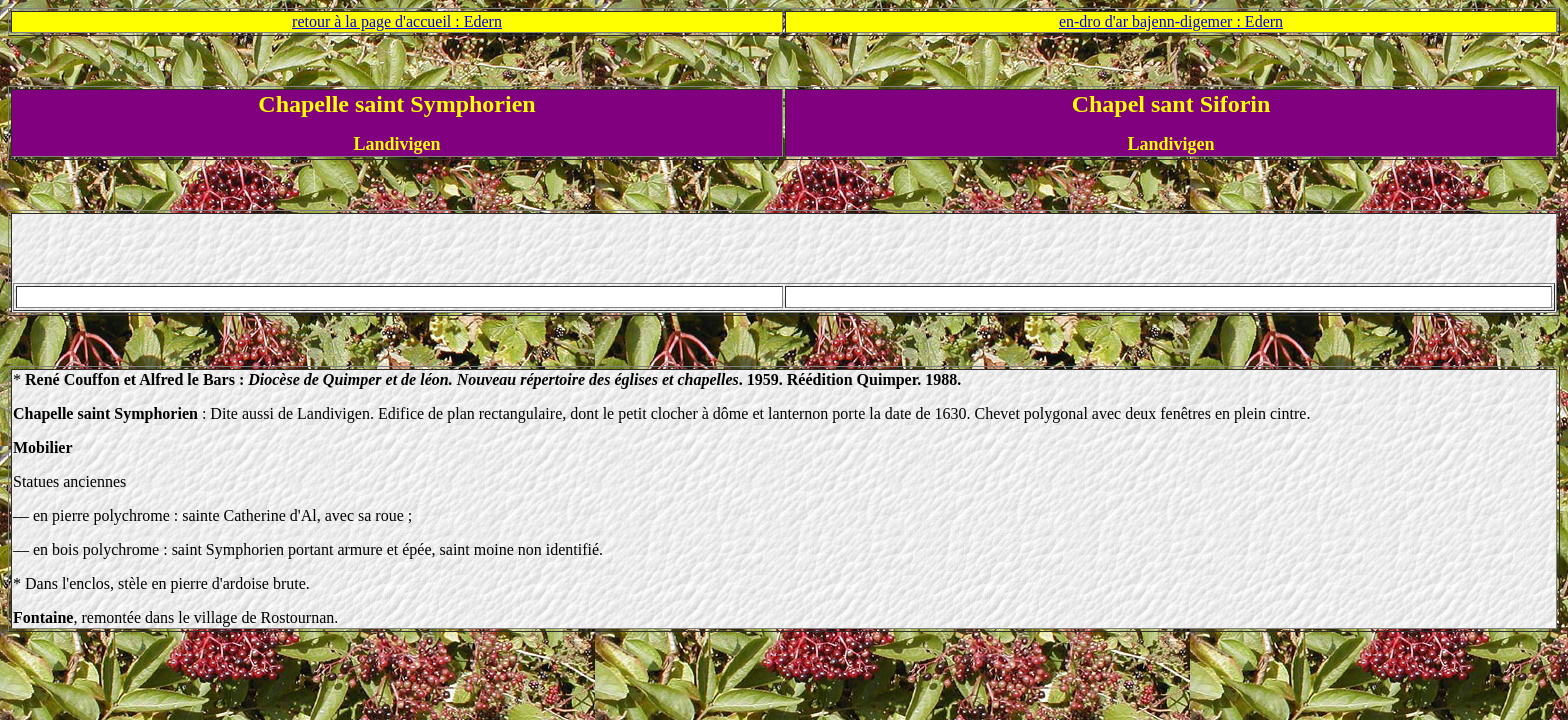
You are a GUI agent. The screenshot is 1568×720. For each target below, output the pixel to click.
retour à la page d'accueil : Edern (397, 21)
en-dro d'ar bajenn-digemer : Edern (1171, 21)
